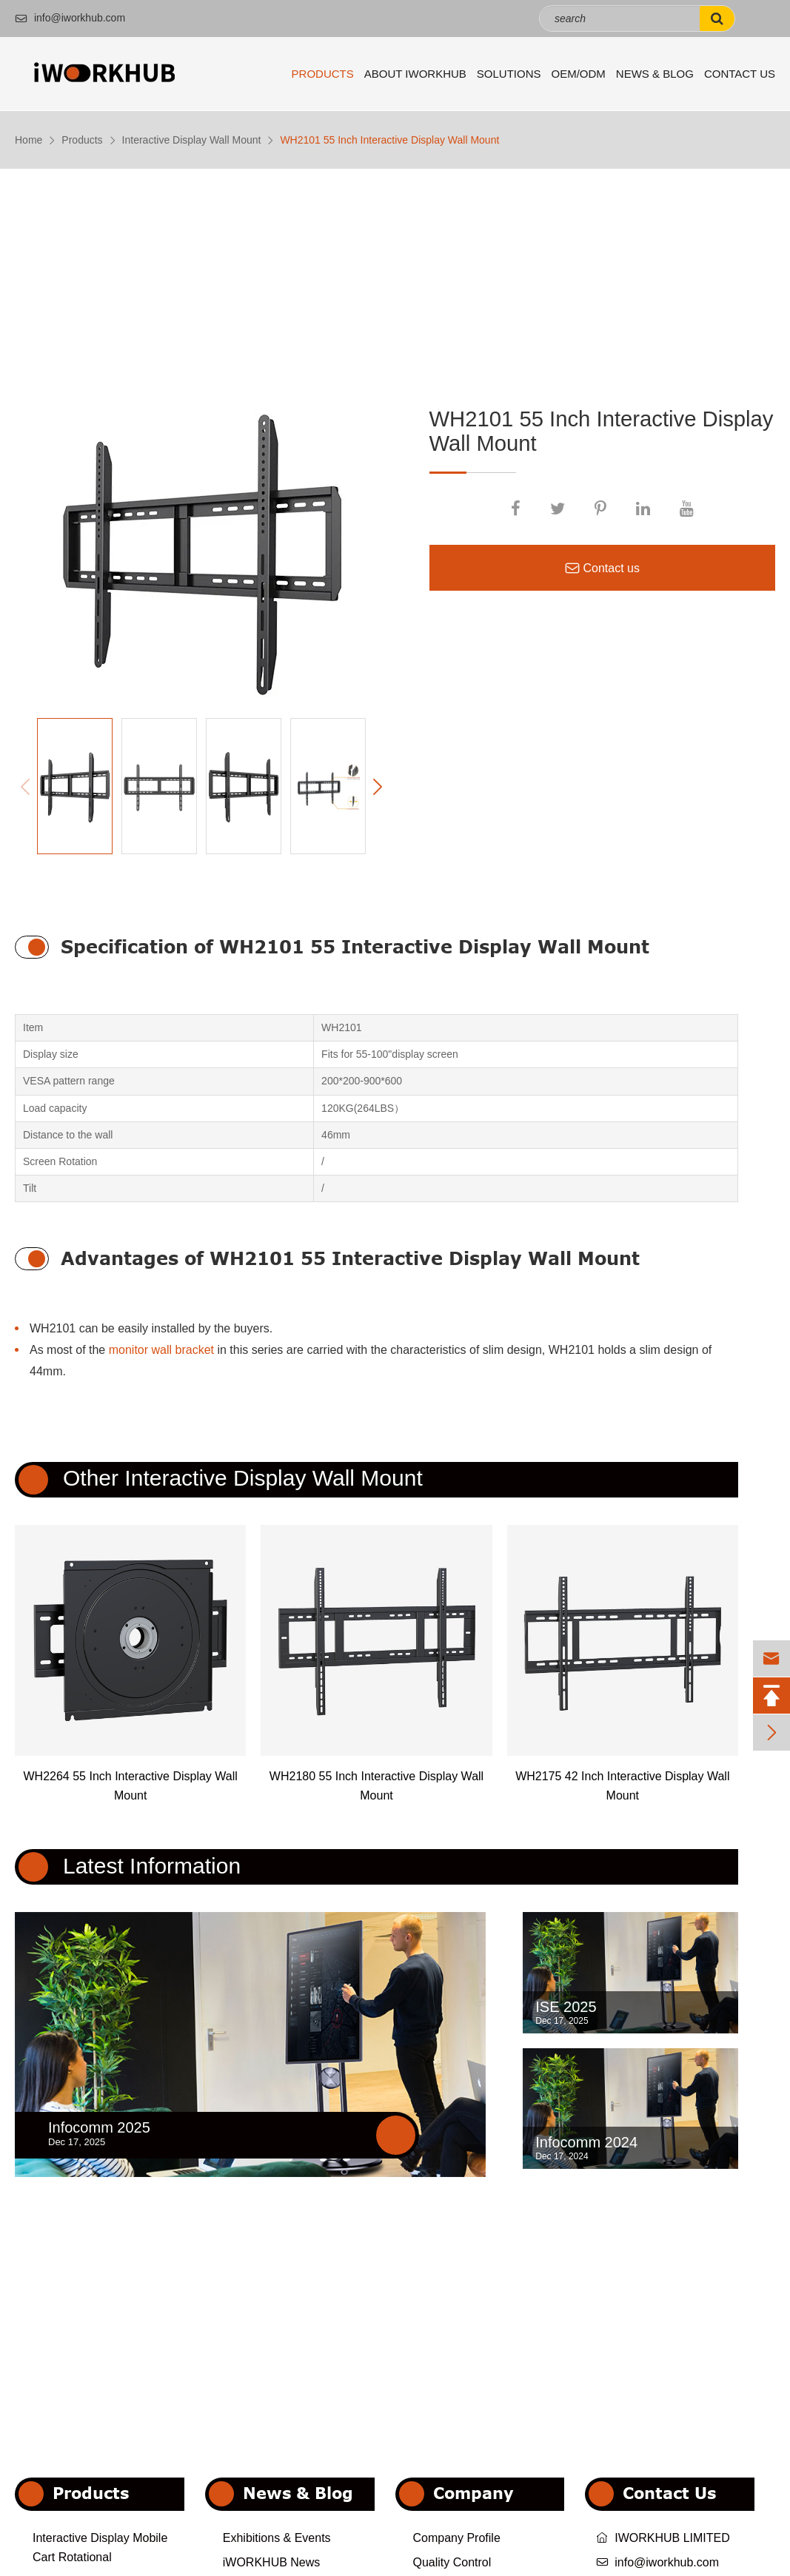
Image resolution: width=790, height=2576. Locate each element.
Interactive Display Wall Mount (191, 140)
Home (28, 140)
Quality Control (452, 2562)
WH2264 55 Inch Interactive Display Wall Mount (131, 1786)
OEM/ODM (579, 73)
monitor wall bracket (161, 1350)
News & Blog (655, 73)
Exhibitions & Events (277, 2538)
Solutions (509, 73)
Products (323, 73)
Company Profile (457, 2538)
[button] (378, 787)
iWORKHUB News (272, 2562)
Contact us (602, 568)
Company (473, 2492)
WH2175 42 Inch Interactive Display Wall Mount (622, 1786)
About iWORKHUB (415, 73)
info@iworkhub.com (70, 18)
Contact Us (739, 73)
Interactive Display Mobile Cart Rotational (100, 2547)
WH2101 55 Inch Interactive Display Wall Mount (389, 140)
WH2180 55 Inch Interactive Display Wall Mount (376, 1786)
